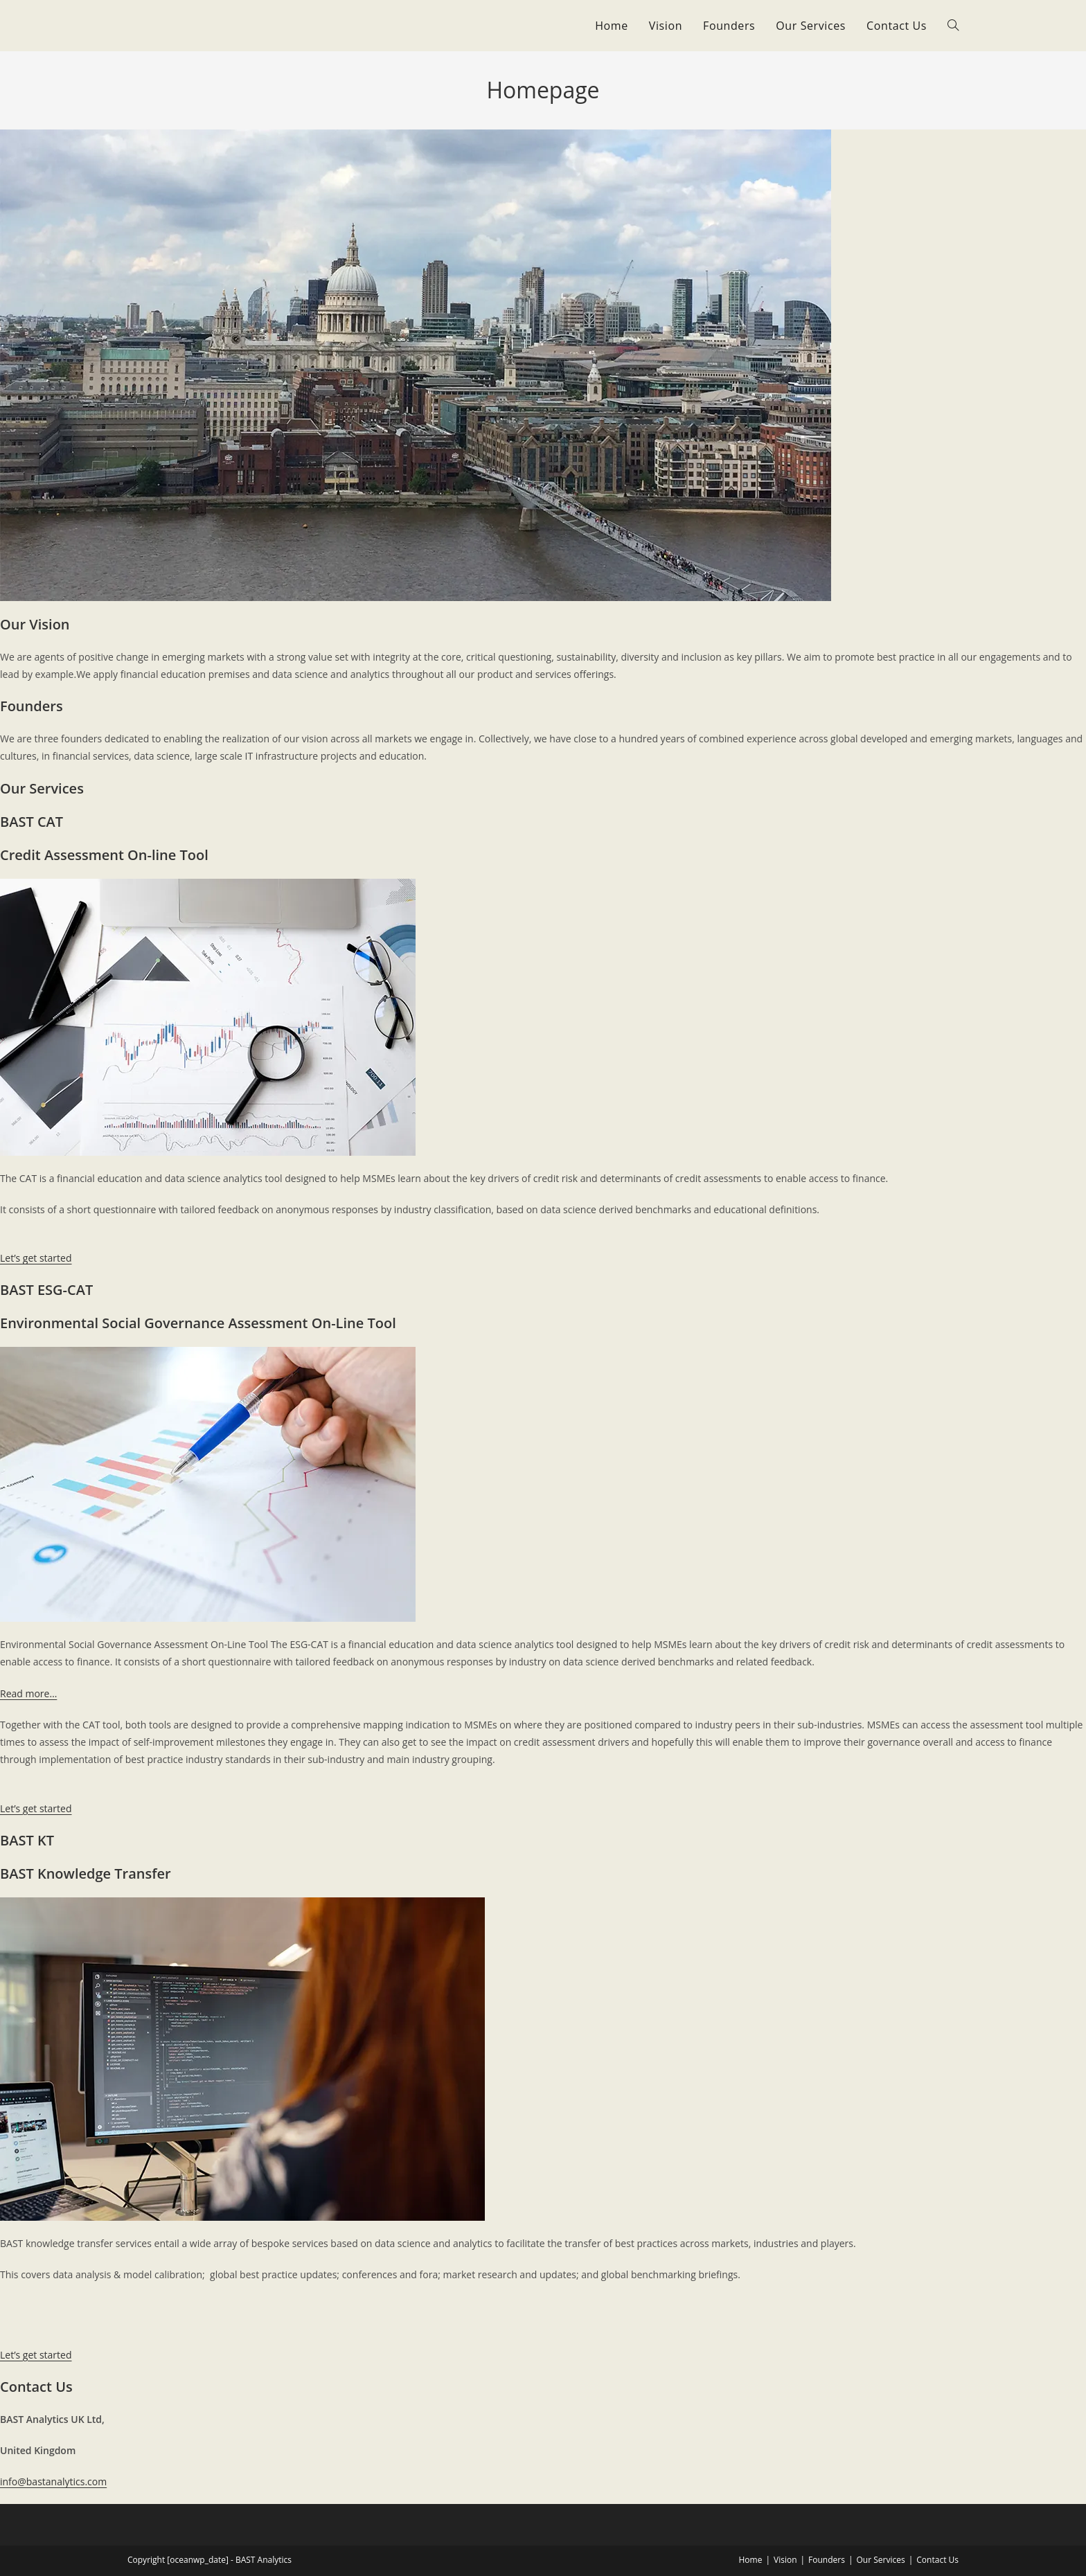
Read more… (28, 1693)
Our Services (881, 2560)
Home (750, 2560)
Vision (785, 2560)
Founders (826, 2560)
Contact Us (937, 2560)
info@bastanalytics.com (53, 2481)
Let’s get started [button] (36, 1257)
